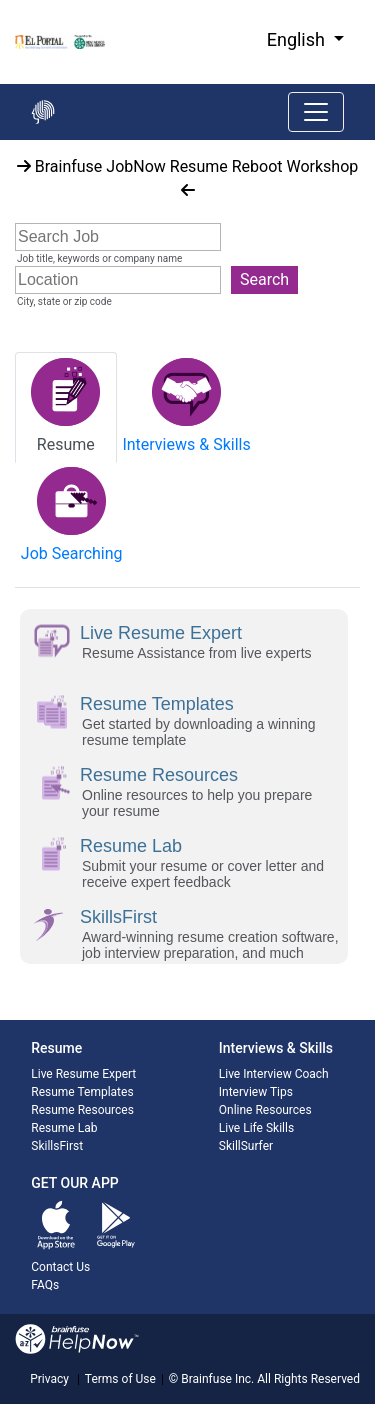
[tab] (66, 407)
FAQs (45, 1285)
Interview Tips (256, 1092)
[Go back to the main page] (43, 112)
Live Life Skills (256, 1128)
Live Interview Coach (274, 1074)
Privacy (49, 1379)
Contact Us (60, 1267)
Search (264, 279)
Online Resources (265, 1110)
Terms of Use (120, 1379)
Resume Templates (82, 1092)
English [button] (298, 39)
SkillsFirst (57, 1146)
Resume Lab (64, 1128)
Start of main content (0, 140)
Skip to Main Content (0, 0)
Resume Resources (82, 1110)
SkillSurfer (246, 1146)
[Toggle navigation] (316, 112)
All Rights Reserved (307, 1379)
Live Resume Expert (83, 1074)
